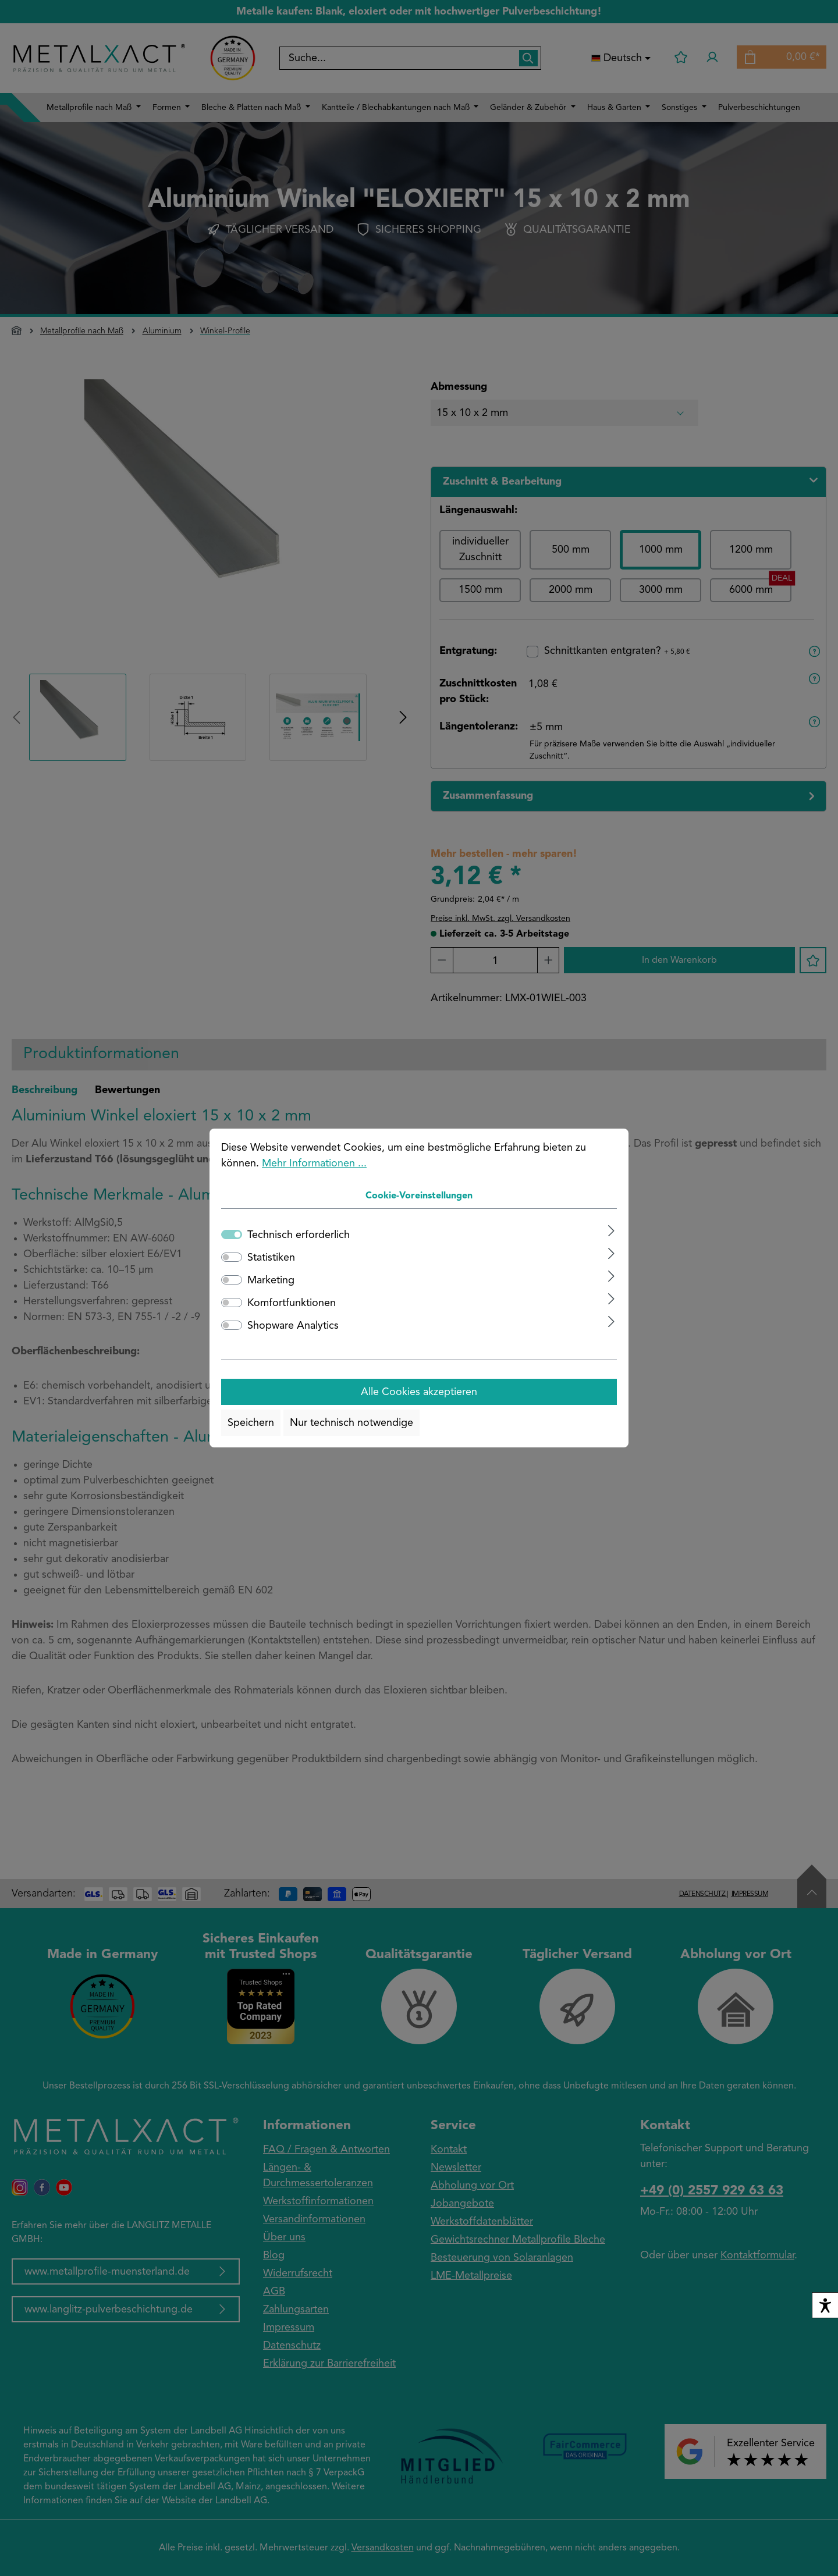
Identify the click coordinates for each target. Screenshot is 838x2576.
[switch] (231, 1257)
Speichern (251, 1423)
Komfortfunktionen (291, 1303)
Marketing (270, 1280)
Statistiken (271, 1258)
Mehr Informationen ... (314, 1163)
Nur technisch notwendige (351, 1423)
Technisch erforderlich (298, 1235)
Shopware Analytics (293, 1326)
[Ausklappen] (611, 1230)
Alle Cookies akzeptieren (419, 1392)
